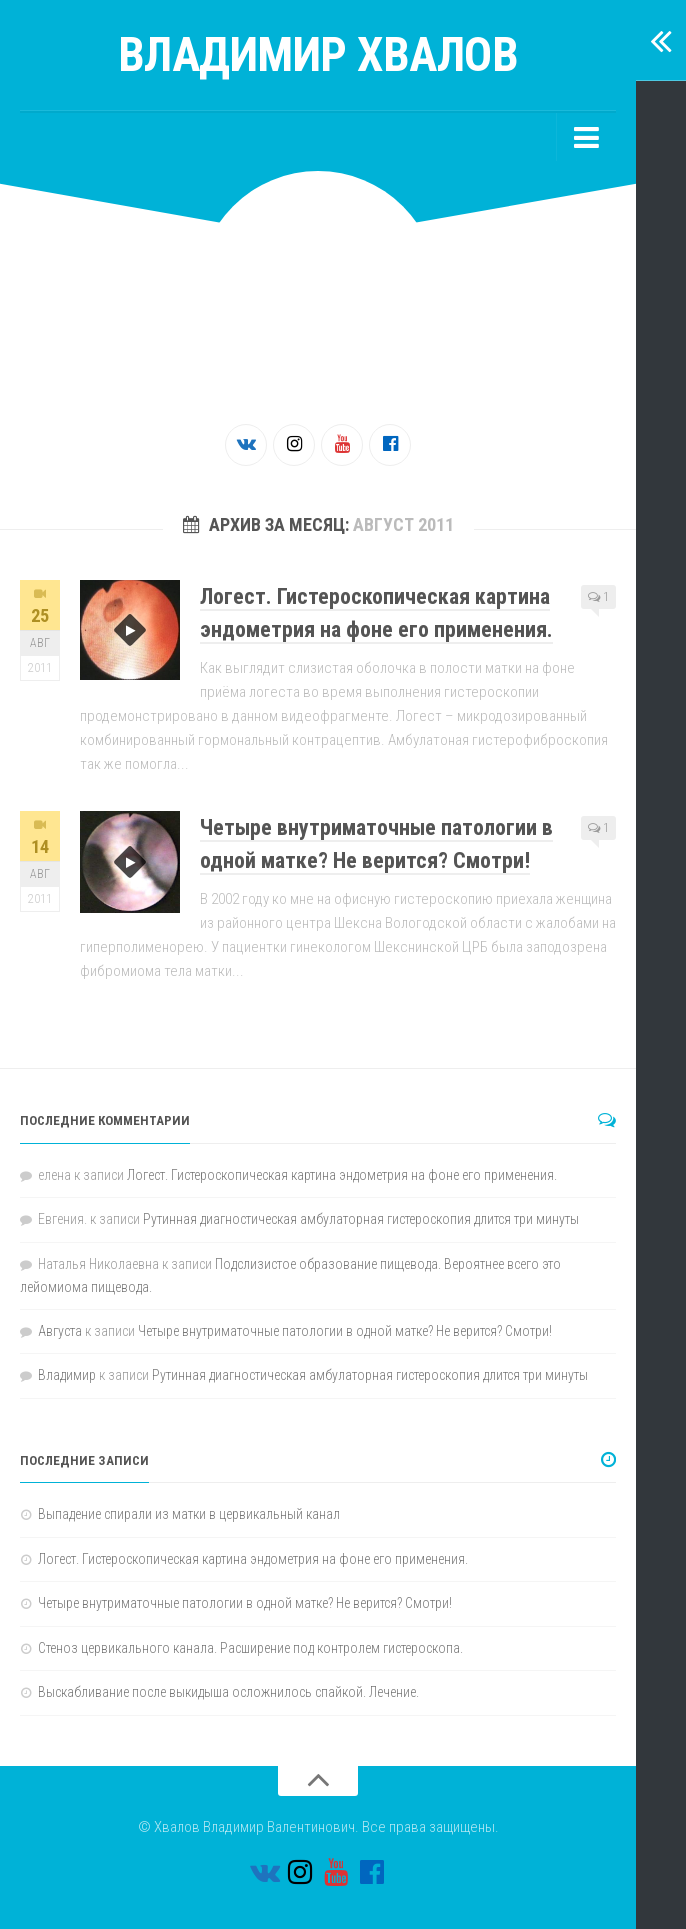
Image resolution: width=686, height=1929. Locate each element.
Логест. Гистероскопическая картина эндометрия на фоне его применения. (342, 1175)
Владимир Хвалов (318, 54)
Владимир (67, 1375)
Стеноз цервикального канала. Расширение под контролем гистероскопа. (250, 1648)
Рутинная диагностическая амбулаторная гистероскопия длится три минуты (361, 1219)
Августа (60, 1331)
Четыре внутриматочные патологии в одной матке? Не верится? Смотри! (345, 1331)
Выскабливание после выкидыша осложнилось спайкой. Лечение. (228, 1692)
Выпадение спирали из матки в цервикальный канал (189, 1514)
